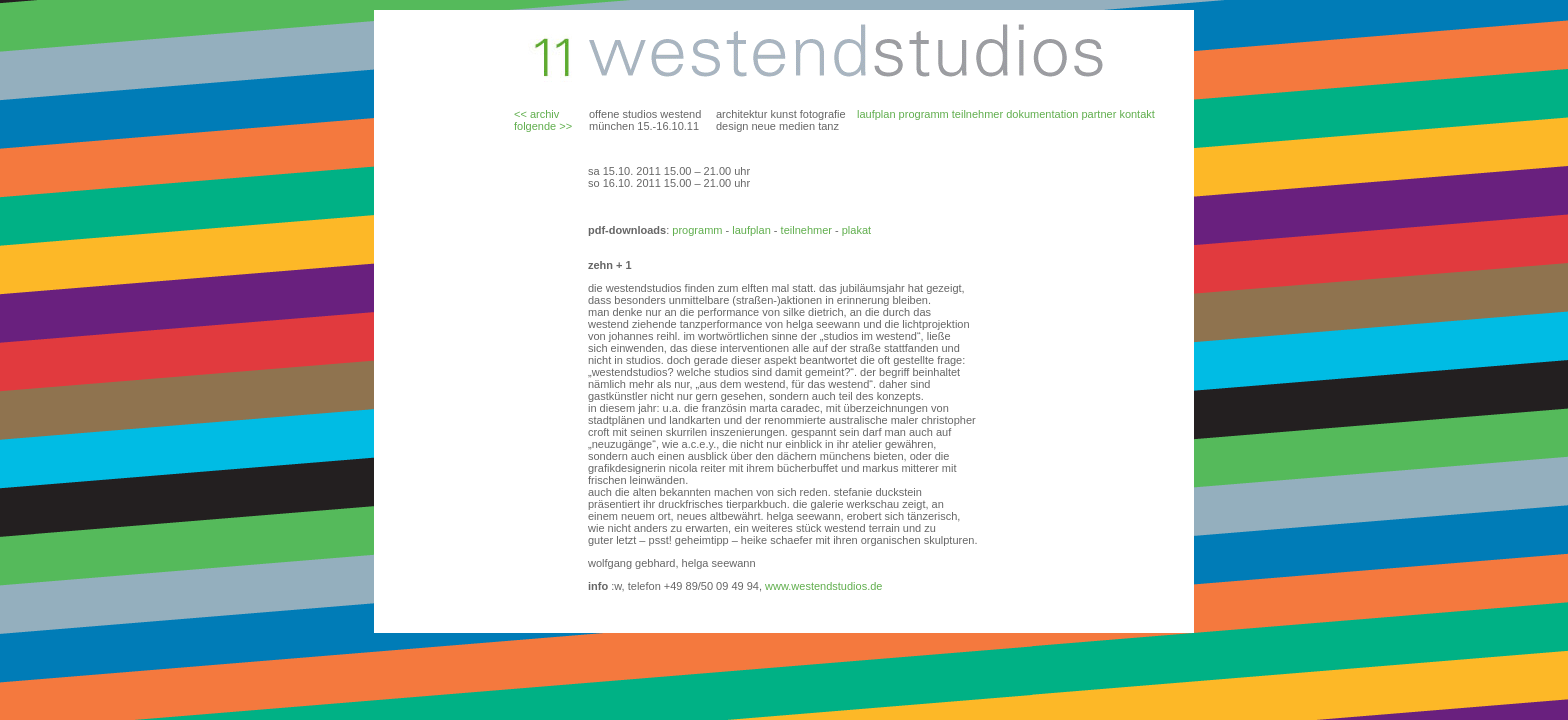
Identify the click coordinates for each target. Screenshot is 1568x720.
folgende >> (543, 126)
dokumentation (1042, 114)
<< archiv (536, 114)
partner (1098, 114)
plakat (855, 230)
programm (924, 114)
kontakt (1136, 114)
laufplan (876, 114)
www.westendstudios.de (823, 586)
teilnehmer (977, 114)
